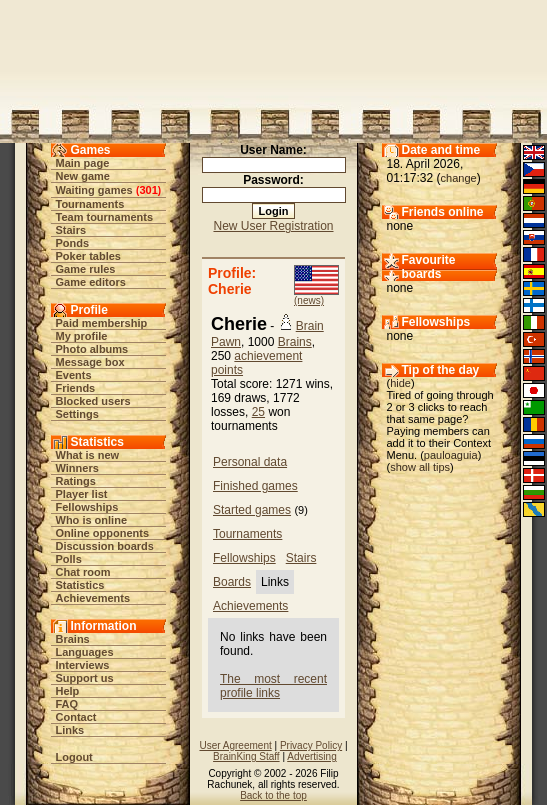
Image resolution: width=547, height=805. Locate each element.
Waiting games (94, 190)
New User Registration (273, 226)
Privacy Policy (311, 745)
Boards (232, 582)
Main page (83, 163)
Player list (82, 494)
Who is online (92, 520)
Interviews (83, 665)
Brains (73, 639)
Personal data (250, 462)
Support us (85, 678)
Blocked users (93, 401)
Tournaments (90, 204)
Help (68, 691)
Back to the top (273, 795)
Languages (85, 652)
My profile (82, 336)
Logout (74, 757)
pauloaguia (451, 455)
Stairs (71, 230)
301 (148, 190)
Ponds (73, 243)
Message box (90, 362)
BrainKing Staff (246, 756)
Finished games (255, 486)
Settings (77, 414)
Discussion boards (105, 546)
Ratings (76, 481)
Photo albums (92, 349)
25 (258, 412)
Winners (77, 468)
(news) (309, 300)
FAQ (67, 704)
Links (70, 730)
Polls (69, 559)
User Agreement (235, 745)
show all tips (420, 467)
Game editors (91, 282)
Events (74, 375)
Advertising (311, 756)
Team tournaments (105, 217)
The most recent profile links (273, 686)
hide (400, 383)
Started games (252, 510)
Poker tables (88, 256)
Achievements (93, 598)
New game (83, 176)
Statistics (80, 585)
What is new (88, 455)
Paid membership (102, 323)
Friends (76, 388)
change (459, 178)
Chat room (83, 572)
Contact (76, 717)
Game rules (86, 269)
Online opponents (103, 533)
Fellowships (87, 507)
